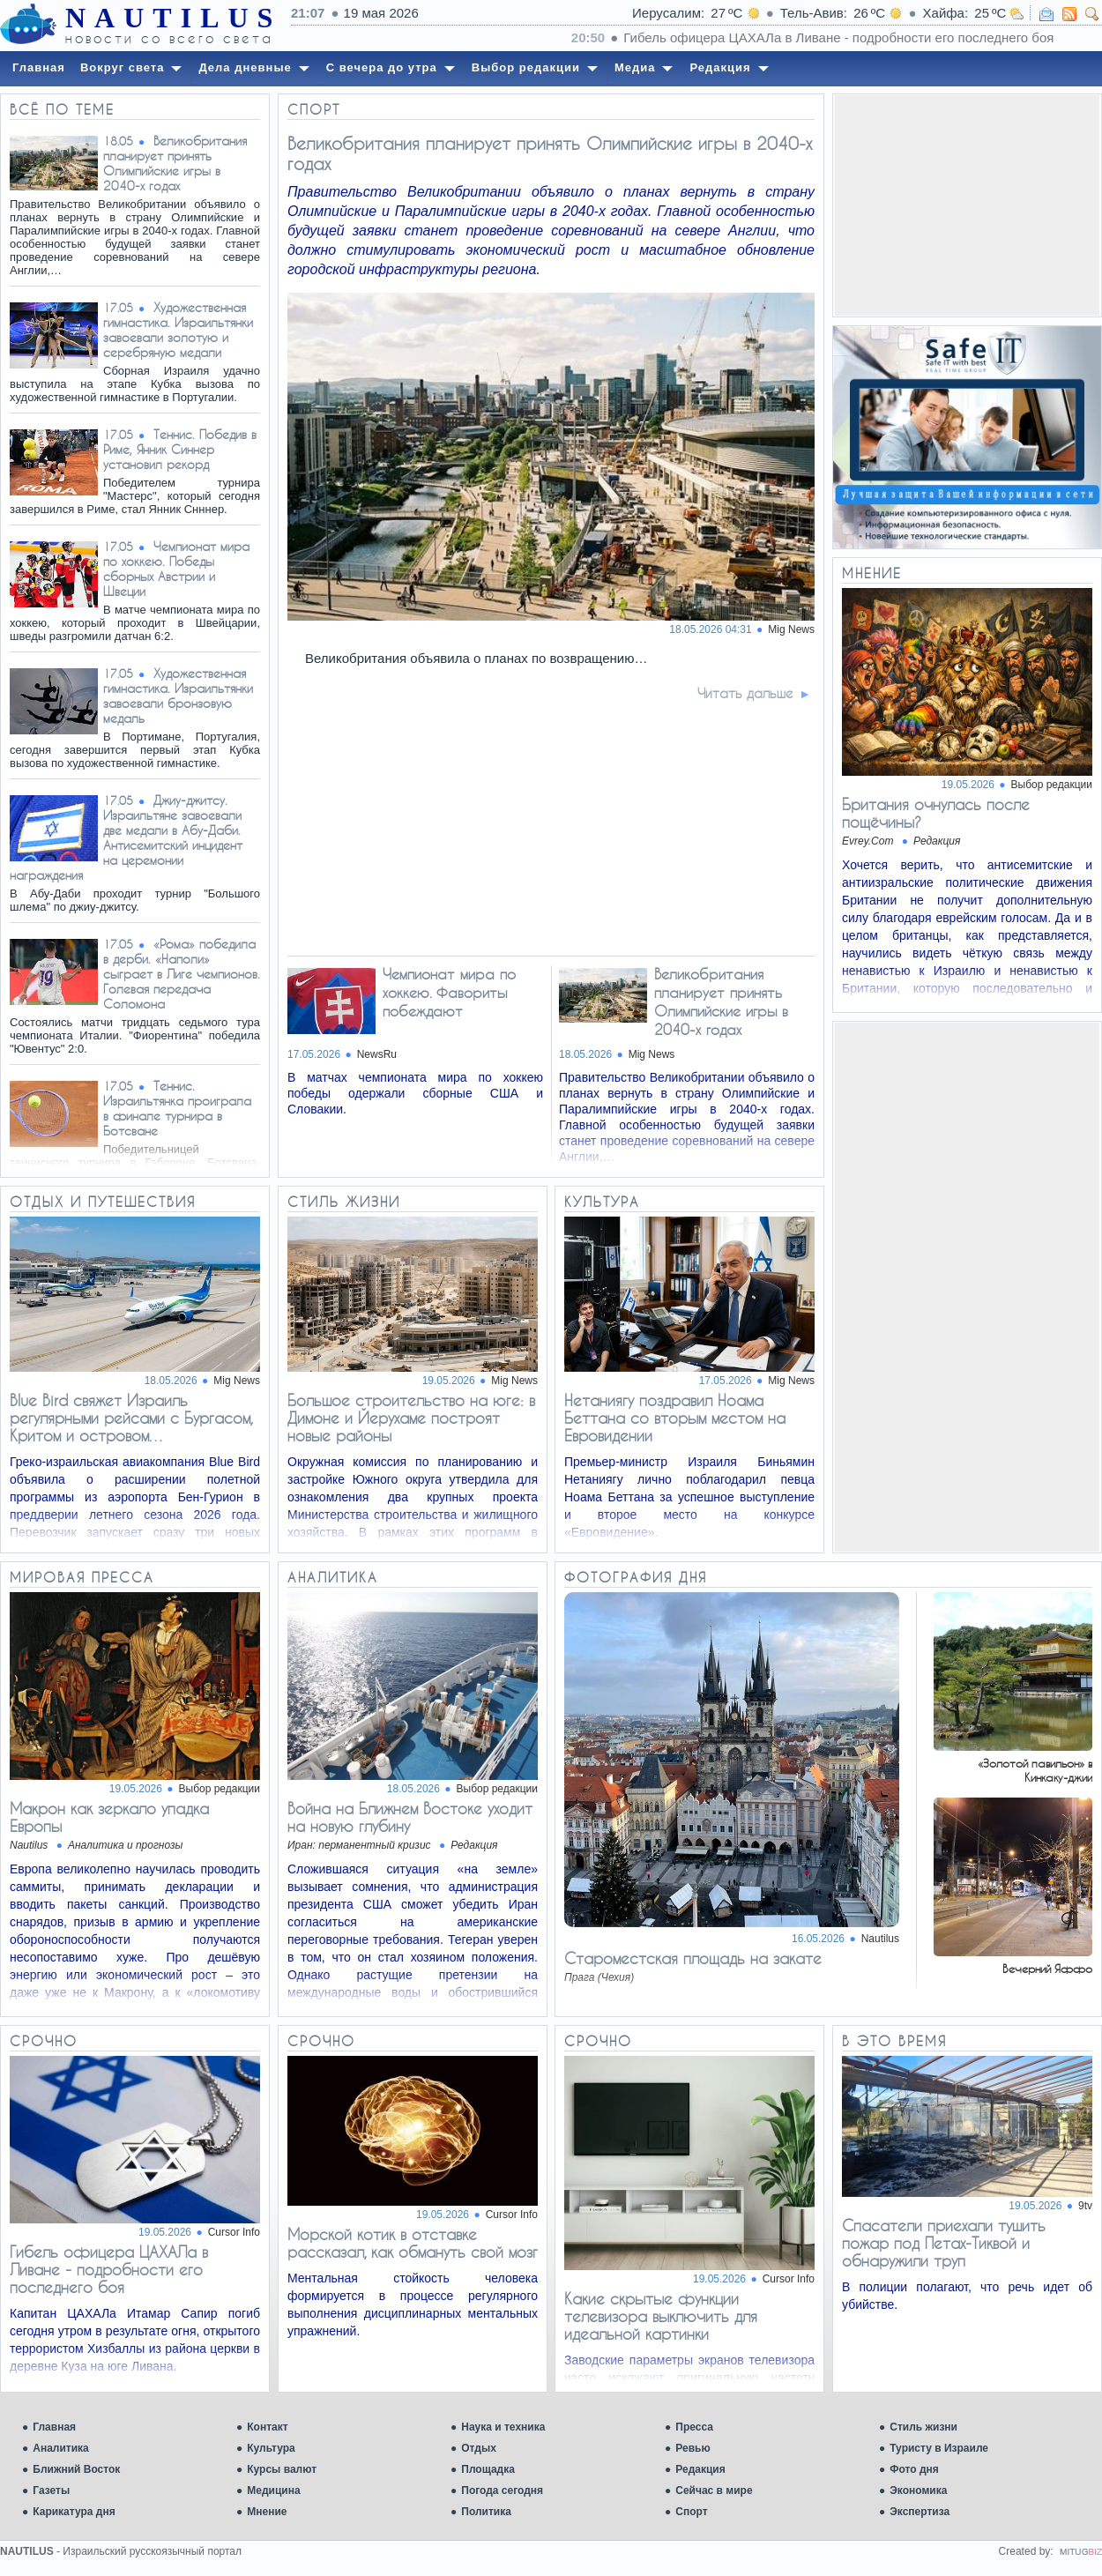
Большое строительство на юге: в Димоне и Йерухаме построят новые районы (411, 1417)
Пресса (694, 2427)
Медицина (273, 2490)
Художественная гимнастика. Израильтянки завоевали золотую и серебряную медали (178, 330)
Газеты (51, 2490)
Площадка (488, 2469)
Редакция (700, 2469)
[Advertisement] (967, 205)
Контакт (267, 2427)
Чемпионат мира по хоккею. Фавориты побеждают (449, 992)
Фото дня (914, 2469)
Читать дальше (745, 693)
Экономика (918, 2490)
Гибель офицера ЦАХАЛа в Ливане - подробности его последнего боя (109, 2269)
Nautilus (880, 1938)
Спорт (691, 2511)
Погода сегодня (502, 2490)
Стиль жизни (923, 2427)
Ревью (692, 2448)
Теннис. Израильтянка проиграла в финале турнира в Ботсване (177, 1108)
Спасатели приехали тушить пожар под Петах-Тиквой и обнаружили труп (944, 2242)
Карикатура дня (74, 2511)
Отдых (478, 2448)
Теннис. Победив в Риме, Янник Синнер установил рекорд (180, 449)
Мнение (267, 2511)
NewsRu (377, 1054)
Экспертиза (919, 2511)
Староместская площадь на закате (693, 1958)
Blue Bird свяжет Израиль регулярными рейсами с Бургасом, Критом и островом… (131, 1417)
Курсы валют (281, 2469)
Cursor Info (234, 2232)
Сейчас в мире (713, 2490)
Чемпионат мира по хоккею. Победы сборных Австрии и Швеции (176, 569)
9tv (1085, 2206)
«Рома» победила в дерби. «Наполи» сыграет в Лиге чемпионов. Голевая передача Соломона (181, 973)
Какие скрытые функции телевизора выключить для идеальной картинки (660, 2315)
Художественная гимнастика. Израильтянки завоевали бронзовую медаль (178, 696)
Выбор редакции (1051, 784)
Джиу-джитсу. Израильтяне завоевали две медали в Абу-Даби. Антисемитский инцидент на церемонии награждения (126, 837)
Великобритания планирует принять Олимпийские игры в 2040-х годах (175, 163)
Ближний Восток (76, 2469)
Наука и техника (503, 2427)
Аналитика (61, 2448)
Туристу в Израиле (939, 2448)
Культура (270, 2448)
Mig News (236, 1380)
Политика (486, 2511)
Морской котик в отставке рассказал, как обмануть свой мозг (412, 2242)
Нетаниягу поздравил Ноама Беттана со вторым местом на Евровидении (675, 1417)
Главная (54, 2427)
